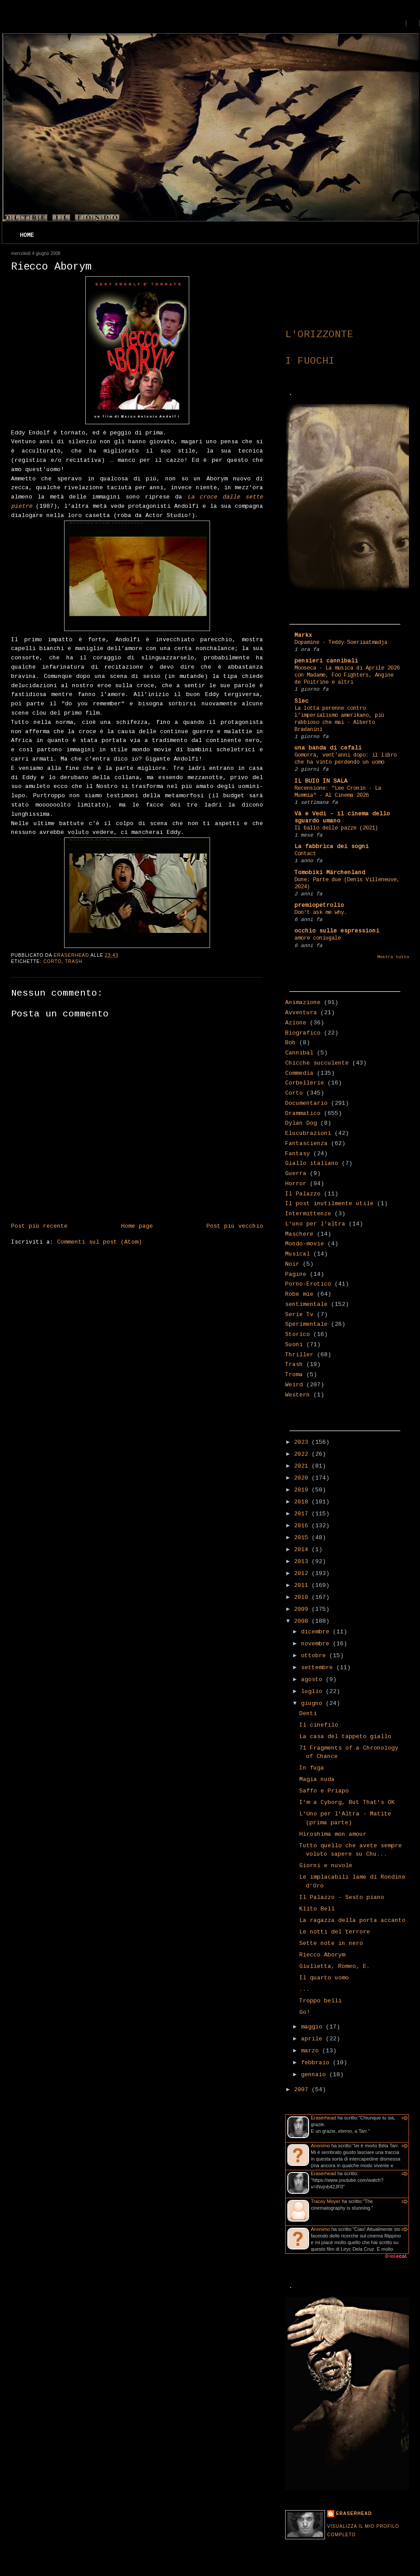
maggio (313, 2027)
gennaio (315, 2074)
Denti (308, 1713)
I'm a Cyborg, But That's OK (347, 1802)
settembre (318, 1667)
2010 (303, 1597)
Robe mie (299, 1294)
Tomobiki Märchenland (329, 872)
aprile (313, 2039)
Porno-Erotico (308, 1284)
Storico (297, 1334)
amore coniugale (317, 938)
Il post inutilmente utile (329, 1203)
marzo (311, 2050)
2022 (303, 1454)
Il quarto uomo (324, 1978)
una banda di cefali (328, 748)
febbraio (317, 2062)
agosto (313, 1679)
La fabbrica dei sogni (331, 846)
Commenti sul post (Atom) (99, 1242)
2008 (303, 1621)
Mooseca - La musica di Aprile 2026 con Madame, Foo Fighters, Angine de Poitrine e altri (347, 675)
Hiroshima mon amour (333, 1834)
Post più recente (39, 1226)
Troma (294, 1374)
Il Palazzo (303, 1194)
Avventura (301, 1012)
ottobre (315, 1655)
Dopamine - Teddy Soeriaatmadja (340, 642)
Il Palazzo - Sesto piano (341, 1897)
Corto (52, 961)
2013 (303, 1561)
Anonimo (320, 2145)
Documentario (306, 1103)
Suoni (294, 1344)
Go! (304, 2012)
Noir (292, 1264)
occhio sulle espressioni (336, 931)
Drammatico (303, 1113)
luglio (313, 1691)
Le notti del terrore (334, 1932)
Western (297, 1395)
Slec (301, 701)
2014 (303, 1549)
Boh (290, 1042)
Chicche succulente (317, 1063)
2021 (303, 1466)
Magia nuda (317, 1779)
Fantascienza (306, 1143)
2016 (303, 1525)
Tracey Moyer (325, 2201)
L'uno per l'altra (315, 1224)
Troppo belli (320, 2001)
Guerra (295, 1173)
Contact (305, 854)
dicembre (317, 1632)
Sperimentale (306, 1324)
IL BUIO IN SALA (320, 781)
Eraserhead (323, 2117)
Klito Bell (317, 1909)
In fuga (311, 1768)
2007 (303, 2089)
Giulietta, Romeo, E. (334, 1966)
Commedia (299, 1073)
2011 (303, 1585)
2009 (303, 1609)
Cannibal (299, 1053)
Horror (295, 1183)
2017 (303, 1514)
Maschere (299, 1234)
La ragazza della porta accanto (352, 1920)
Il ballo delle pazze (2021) (336, 828)
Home (27, 235)
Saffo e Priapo (324, 1791)
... (304, 1989)
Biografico (303, 1033)
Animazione (303, 1002)
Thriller (299, 1354)
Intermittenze (308, 1213)
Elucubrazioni (308, 1133)
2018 (303, 1502)
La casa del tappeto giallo (345, 1736)
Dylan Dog (301, 1123)
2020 (303, 1478)
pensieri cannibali (326, 661)
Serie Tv (299, 1314)
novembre (317, 1643)
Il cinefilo (318, 1725)
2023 (303, 1442)
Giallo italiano (311, 1163)
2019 (303, 1490)
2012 (303, 1573)
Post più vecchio (234, 1226)
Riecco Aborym (322, 1955)
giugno (313, 1703)
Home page (137, 1226)
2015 (303, 1537)
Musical (297, 1254)
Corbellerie (304, 1083)
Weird (294, 1384)
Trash (73, 961)
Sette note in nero (331, 1943)
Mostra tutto (393, 957)
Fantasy (297, 1153)
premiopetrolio (319, 905)
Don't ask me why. (320, 912)
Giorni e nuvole (325, 1865)
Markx (303, 635)
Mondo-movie (304, 1243)
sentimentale (306, 1304)
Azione (295, 1023)
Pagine (295, 1274)
